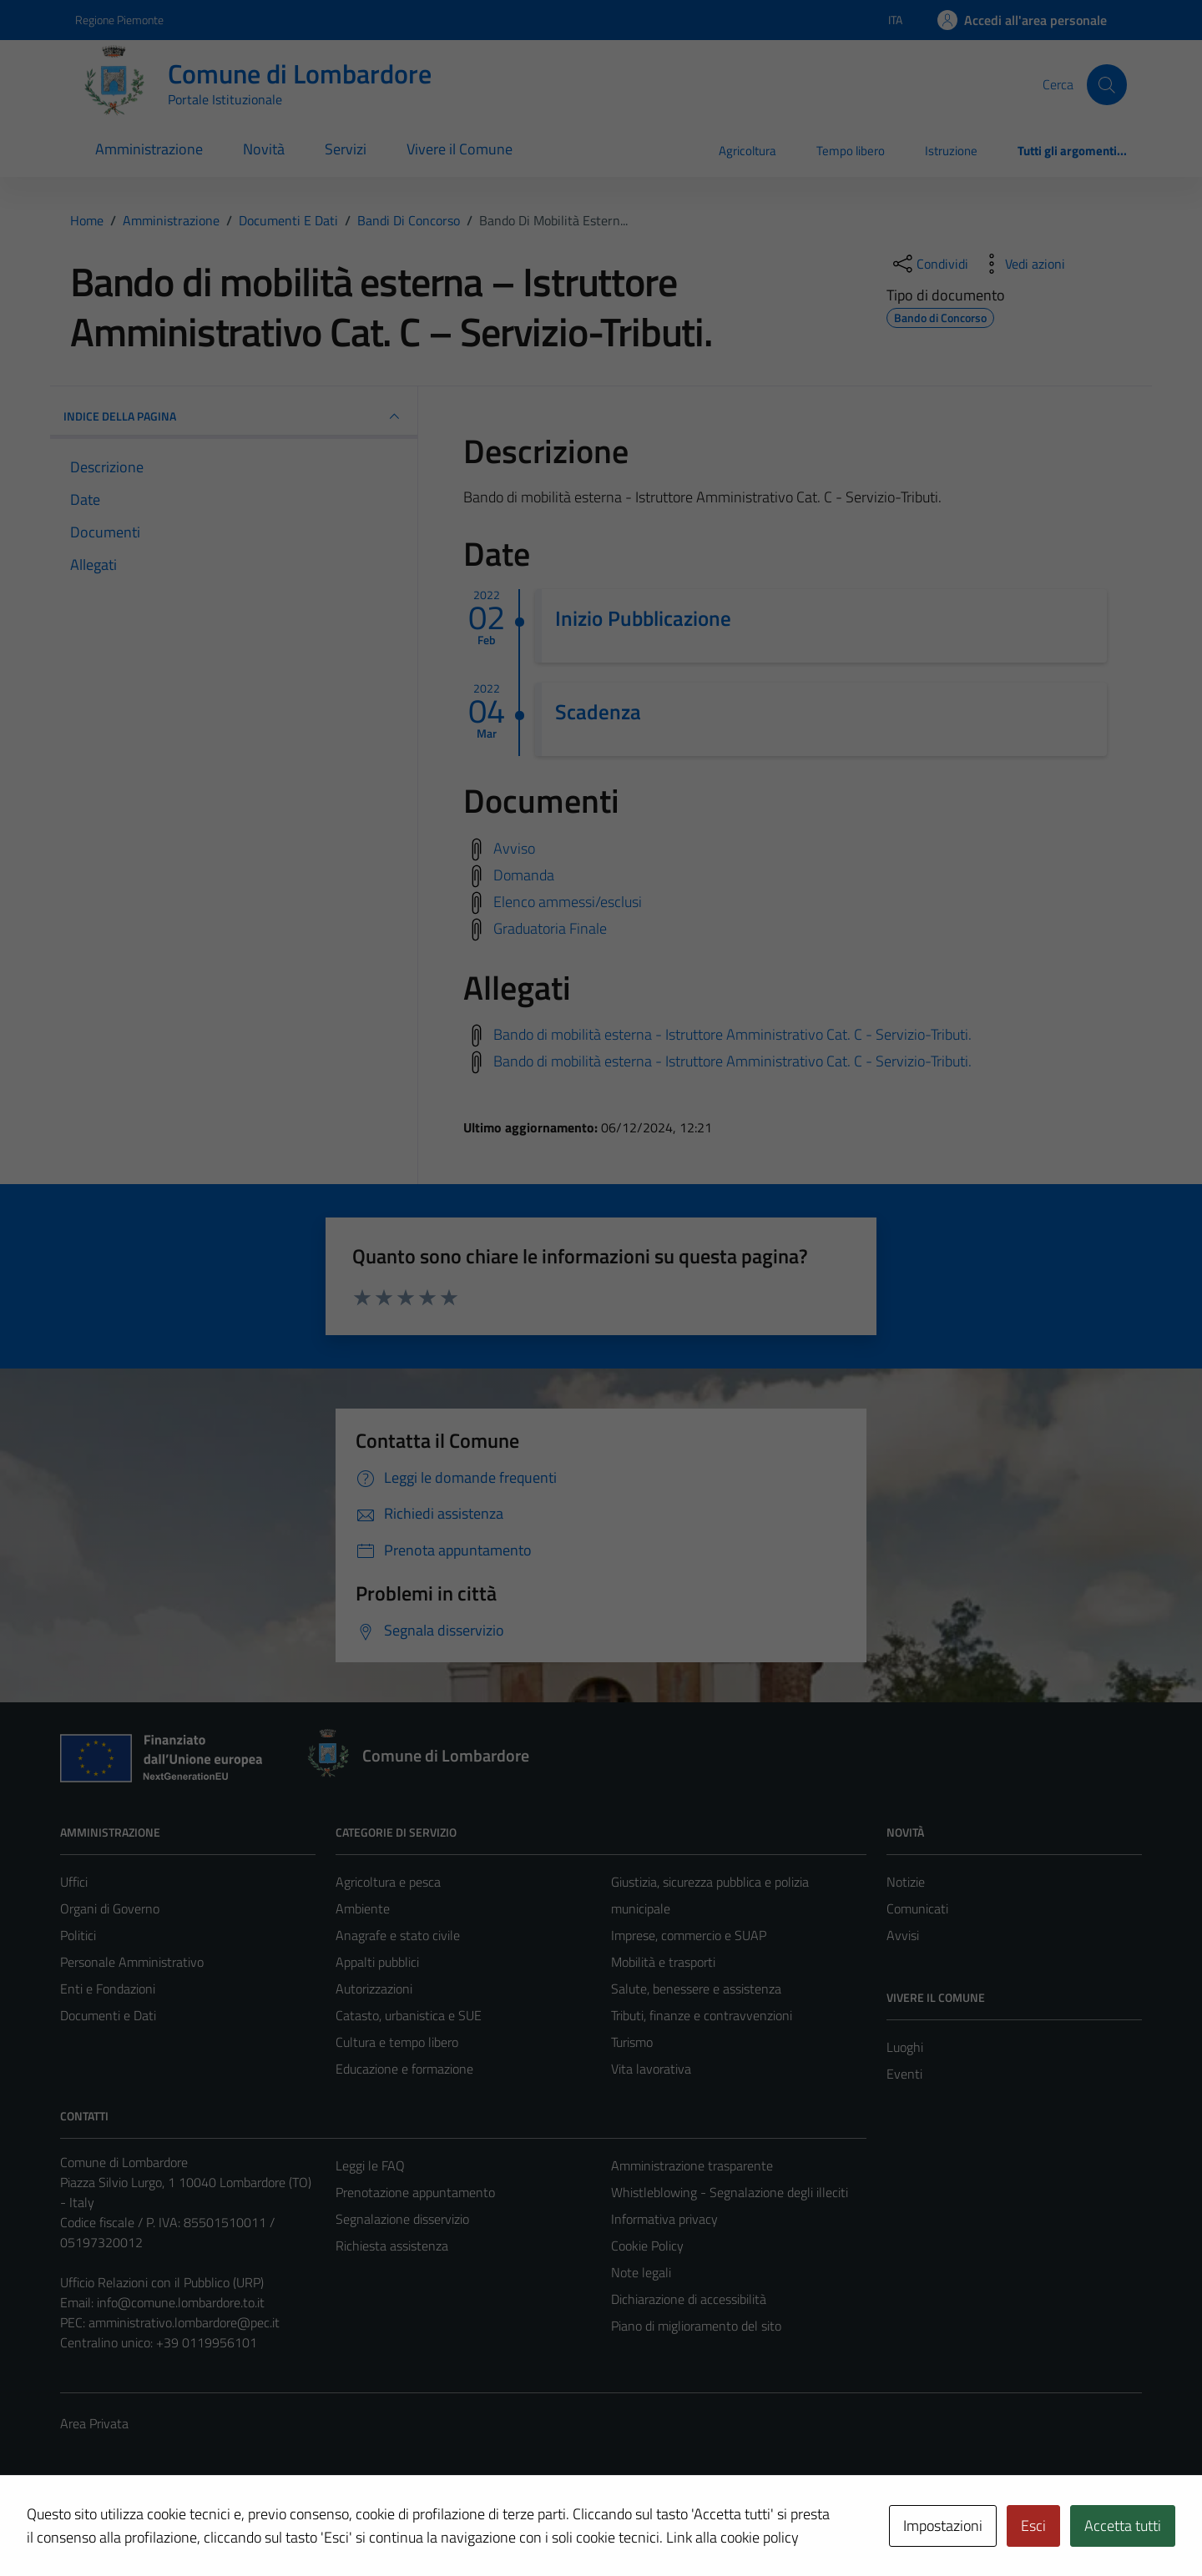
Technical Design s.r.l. (173, 2528)
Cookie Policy (647, 2246)
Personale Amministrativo (132, 1962)
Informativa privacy (664, 2219)
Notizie (905, 1882)
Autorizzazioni (374, 1989)
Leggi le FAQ (370, 2165)
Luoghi (904, 2047)
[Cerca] (1107, 84)
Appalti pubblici (377, 1962)
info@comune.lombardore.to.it (181, 2302)
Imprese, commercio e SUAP (688, 1935)
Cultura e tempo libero (397, 2042)
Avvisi (902, 1935)
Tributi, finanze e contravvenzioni (701, 2015)
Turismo (632, 2042)
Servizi (345, 149)
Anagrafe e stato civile (398, 1935)
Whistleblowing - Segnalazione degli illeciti (729, 2192)
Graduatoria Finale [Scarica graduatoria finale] (550, 927)
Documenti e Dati (108, 2015)
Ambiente (363, 1908)
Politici (78, 1935)
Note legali (641, 2272)
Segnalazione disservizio (402, 2219)
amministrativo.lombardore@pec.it (184, 2322)
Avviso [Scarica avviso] (514, 847)
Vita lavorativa (651, 2069)
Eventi (904, 2074)
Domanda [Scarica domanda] (523, 874)
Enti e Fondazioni (107, 1989)
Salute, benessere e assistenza (696, 1989)
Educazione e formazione (404, 2069)
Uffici (74, 1882)
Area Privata (94, 2423)
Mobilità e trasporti (663, 1962)
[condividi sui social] (929, 263)
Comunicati (917, 1908)
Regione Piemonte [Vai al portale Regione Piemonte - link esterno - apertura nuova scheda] (119, 19)
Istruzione (951, 150)
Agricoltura (747, 150)
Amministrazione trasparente (692, 2165)
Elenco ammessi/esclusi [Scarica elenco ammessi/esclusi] (567, 901)
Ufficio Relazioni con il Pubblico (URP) (162, 2282)
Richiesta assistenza (392, 2246)
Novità (264, 149)
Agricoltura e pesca (388, 1882)
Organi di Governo (109, 1908)
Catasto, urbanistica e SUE (409, 2015)
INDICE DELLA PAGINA (233, 416)
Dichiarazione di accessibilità (688, 2299)
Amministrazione (149, 149)
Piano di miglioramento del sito (696, 2326)
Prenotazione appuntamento (415, 2192)
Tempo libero (850, 150)
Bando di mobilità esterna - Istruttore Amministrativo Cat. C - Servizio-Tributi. (732, 1034)
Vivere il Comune (460, 149)
